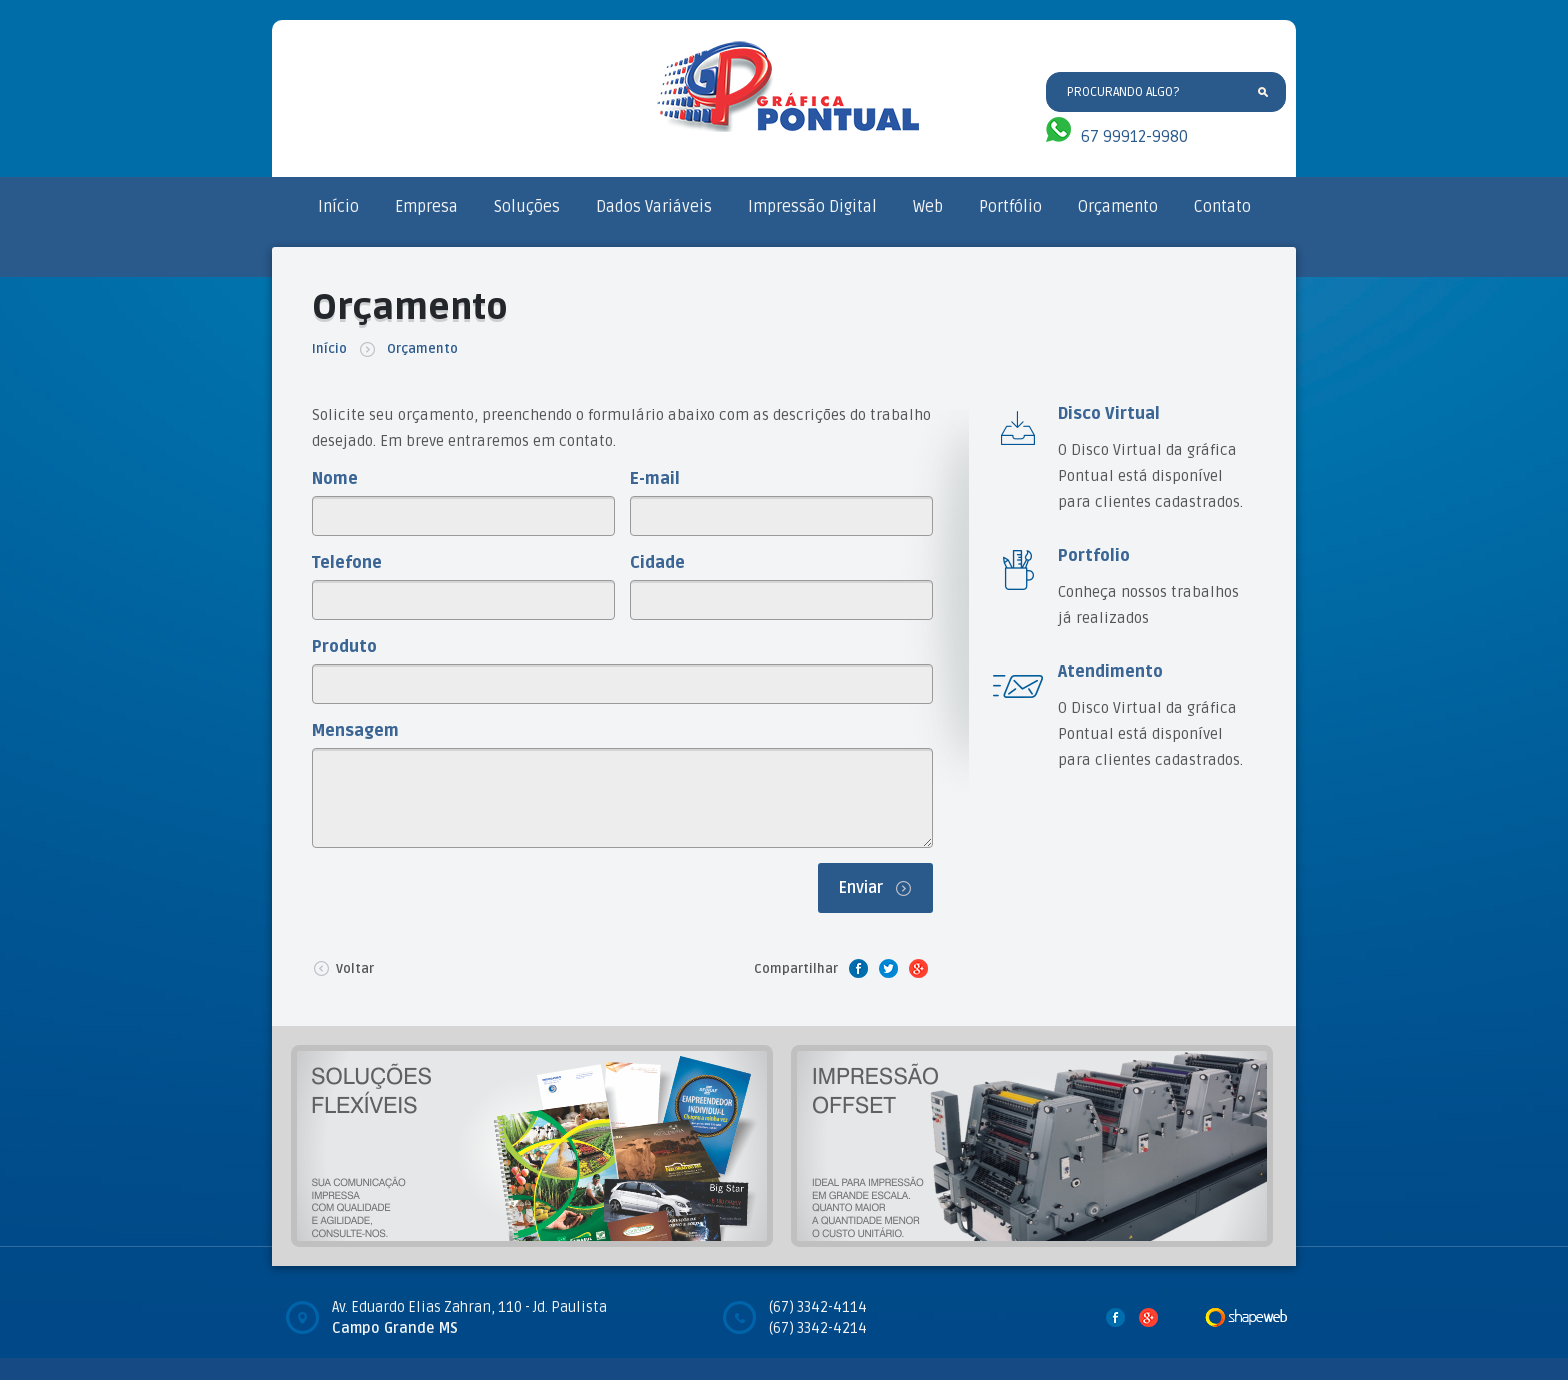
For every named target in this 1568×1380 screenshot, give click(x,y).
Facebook (858, 968)
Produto (344, 647)
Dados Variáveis (654, 207)
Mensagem (355, 731)
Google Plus (918, 968)
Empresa (426, 207)
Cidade (657, 563)
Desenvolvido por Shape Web (1246, 1317)
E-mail (655, 479)
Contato (1222, 207)
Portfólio (1010, 207)
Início (338, 207)
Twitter (888, 968)
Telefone (347, 563)
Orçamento (1118, 207)
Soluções (527, 207)
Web (928, 207)
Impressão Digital (812, 207)
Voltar (343, 968)
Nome (335, 479)
